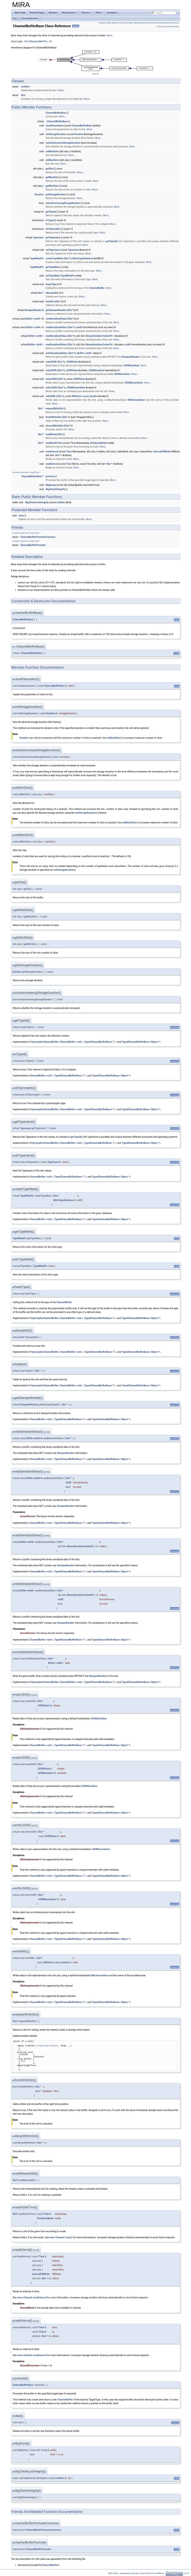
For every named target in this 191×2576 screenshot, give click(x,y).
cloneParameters (55, 125)
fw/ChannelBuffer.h (38, 41)
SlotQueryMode (98, 443)
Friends (160, 26)
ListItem (25, 86)
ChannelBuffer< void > (71, 1041)
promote (50, 476)
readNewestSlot (54, 434)
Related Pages (37, 12)
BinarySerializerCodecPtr (99, 336)
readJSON (51, 361)
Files (99, 12)
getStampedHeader (56, 310)
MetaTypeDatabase (82, 258)
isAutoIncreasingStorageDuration (63, 203)
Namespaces (69, 12)
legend (95, 74)
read (22, 2061)
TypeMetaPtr (37, 258)
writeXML (51, 396)
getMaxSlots (52, 177)
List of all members (171, 26)
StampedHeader (33, 310)
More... (110, 35)
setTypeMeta (52, 275)
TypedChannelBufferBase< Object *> (141, 1041)
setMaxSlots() (114, 737)
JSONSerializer (131, 365)
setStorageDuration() (86, 812)
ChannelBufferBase (29, 18)
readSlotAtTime (54, 443)
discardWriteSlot (54, 425)
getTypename (53, 237)
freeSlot (50, 301)
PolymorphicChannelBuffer (44, 1041)
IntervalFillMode (162, 451)
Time (73, 443)
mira (15, 18)
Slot (23, 95)
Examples (112, 12)
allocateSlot (52, 293)
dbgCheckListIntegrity (37, 502)
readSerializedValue (56, 318)
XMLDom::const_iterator (85, 396)
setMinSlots (52, 151)
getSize (49, 168)
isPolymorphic (53, 229)
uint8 (37, 318)
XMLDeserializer (136, 400)
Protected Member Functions (166, 23)
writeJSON (51, 379)
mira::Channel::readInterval (31, 2297)
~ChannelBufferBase (57, 121)
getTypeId (51, 211)
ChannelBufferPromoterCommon (37, 537)
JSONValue (72, 361)
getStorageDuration (56, 194)
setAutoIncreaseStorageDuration (63, 142)
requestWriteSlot (54, 408)
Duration (78, 134)
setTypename (53, 249)
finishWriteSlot (53, 417)
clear (21, 515)
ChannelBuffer (97, 288)
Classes (86, 12)
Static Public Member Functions (141, 23)
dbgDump (51, 485)
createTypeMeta (54, 258)
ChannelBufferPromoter (33, 545)
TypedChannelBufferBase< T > (100, 1041)
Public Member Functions (116, 23)
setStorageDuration (56, 134)
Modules (53, 12)
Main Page (20, 12)
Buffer (29, 318)
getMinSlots (52, 185)
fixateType (51, 284)
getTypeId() (112, 241)
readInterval (52, 451)
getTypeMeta (53, 267)
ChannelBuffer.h (50, 2565)
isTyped (50, 220)
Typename (38, 237)
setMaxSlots (52, 160)
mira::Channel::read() (61, 2237)
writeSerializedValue (56, 353)
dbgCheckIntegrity (55, 489)
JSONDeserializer (133, 382)
